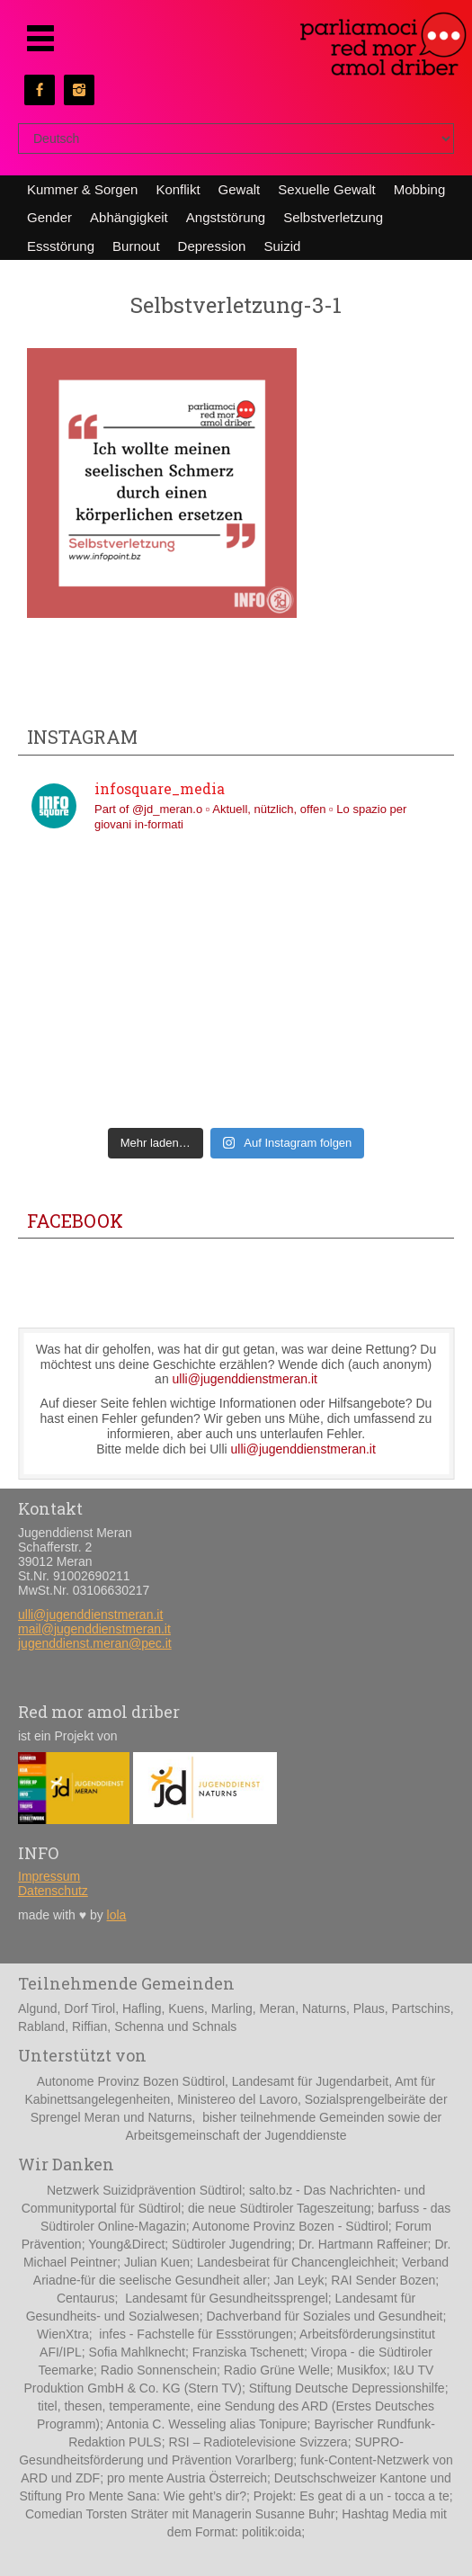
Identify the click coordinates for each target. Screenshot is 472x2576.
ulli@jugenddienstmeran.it (245, 1379)
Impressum (49, 1876)
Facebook (75, 1220)
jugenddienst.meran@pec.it (95, 1643)
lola (117, 1915)
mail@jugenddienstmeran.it (94, 1629)
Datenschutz (53, 1890)
